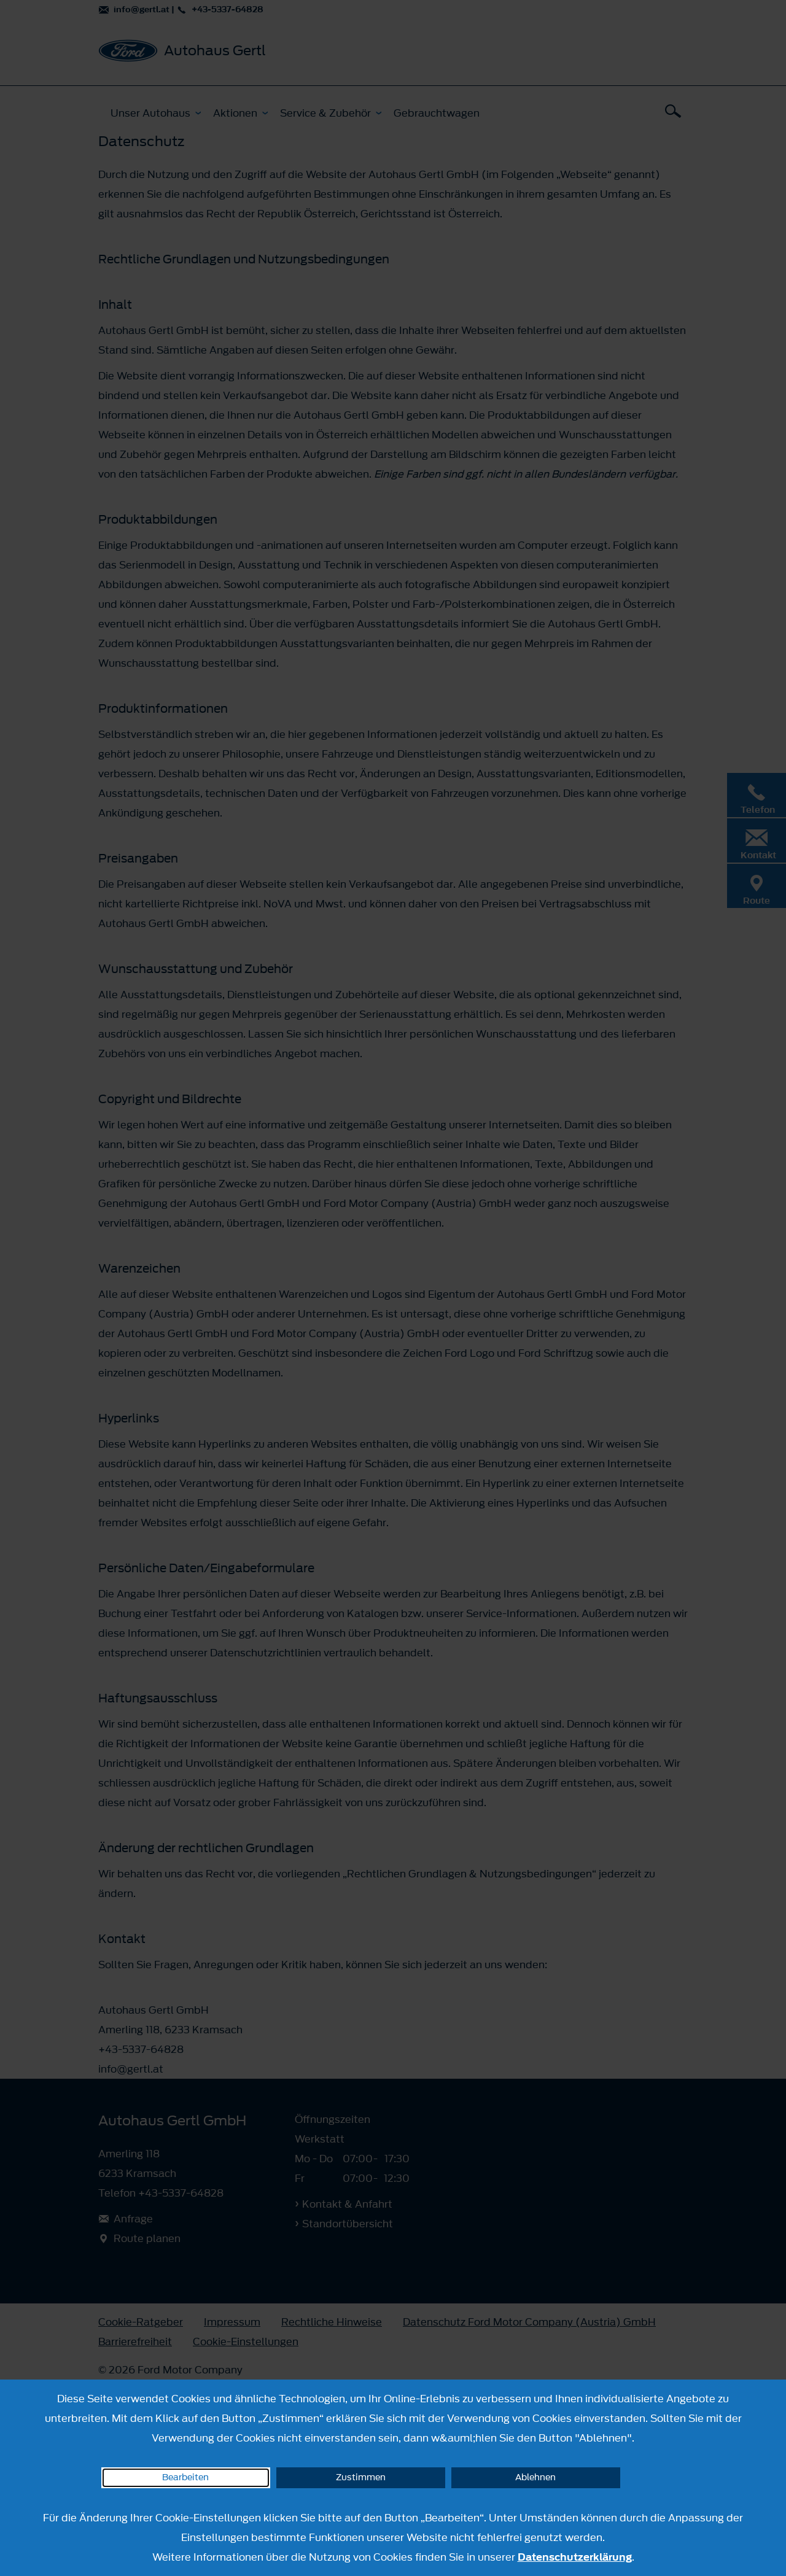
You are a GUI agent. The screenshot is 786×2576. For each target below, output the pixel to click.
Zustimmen (361, 2477)
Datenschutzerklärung (575, 2557)
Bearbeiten (185, 2477)
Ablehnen (535, 2477)
